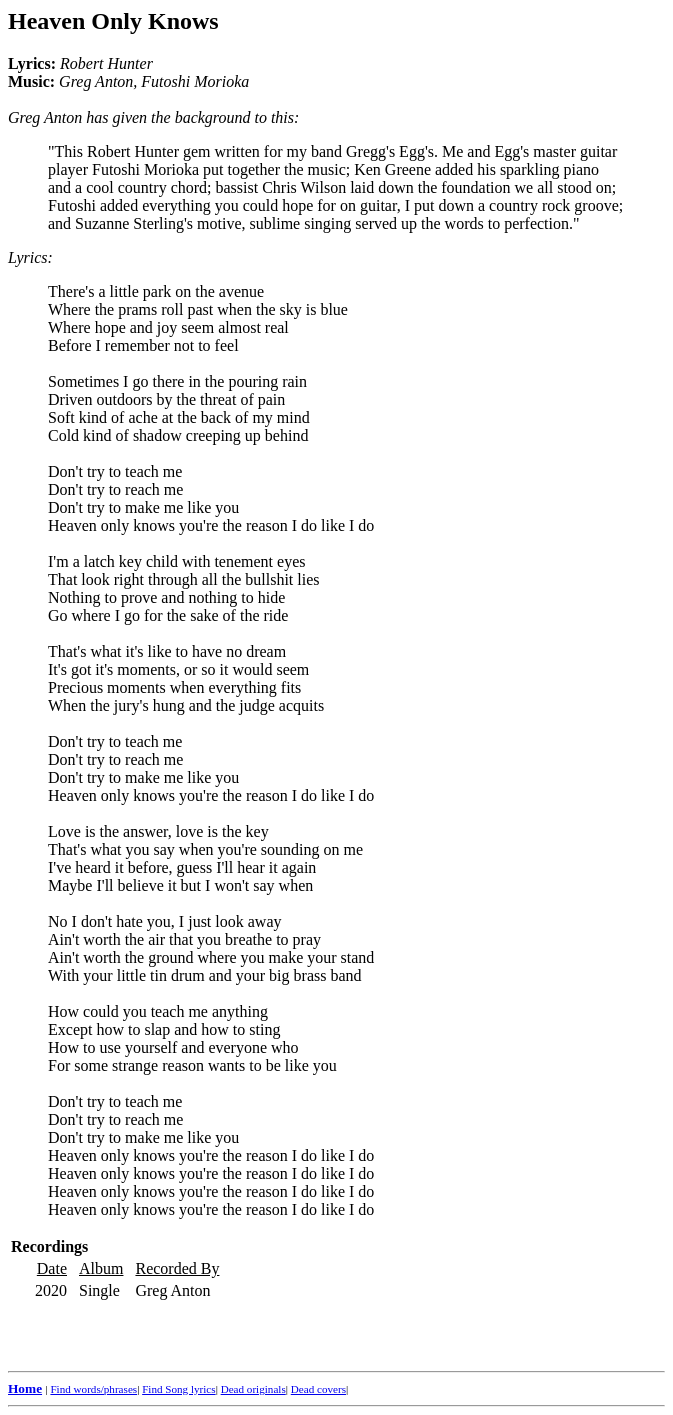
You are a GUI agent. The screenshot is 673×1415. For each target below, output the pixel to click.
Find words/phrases (93, 1389)
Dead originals (253, 1389)
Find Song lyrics (178, 1389)
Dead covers (318, 1389)
